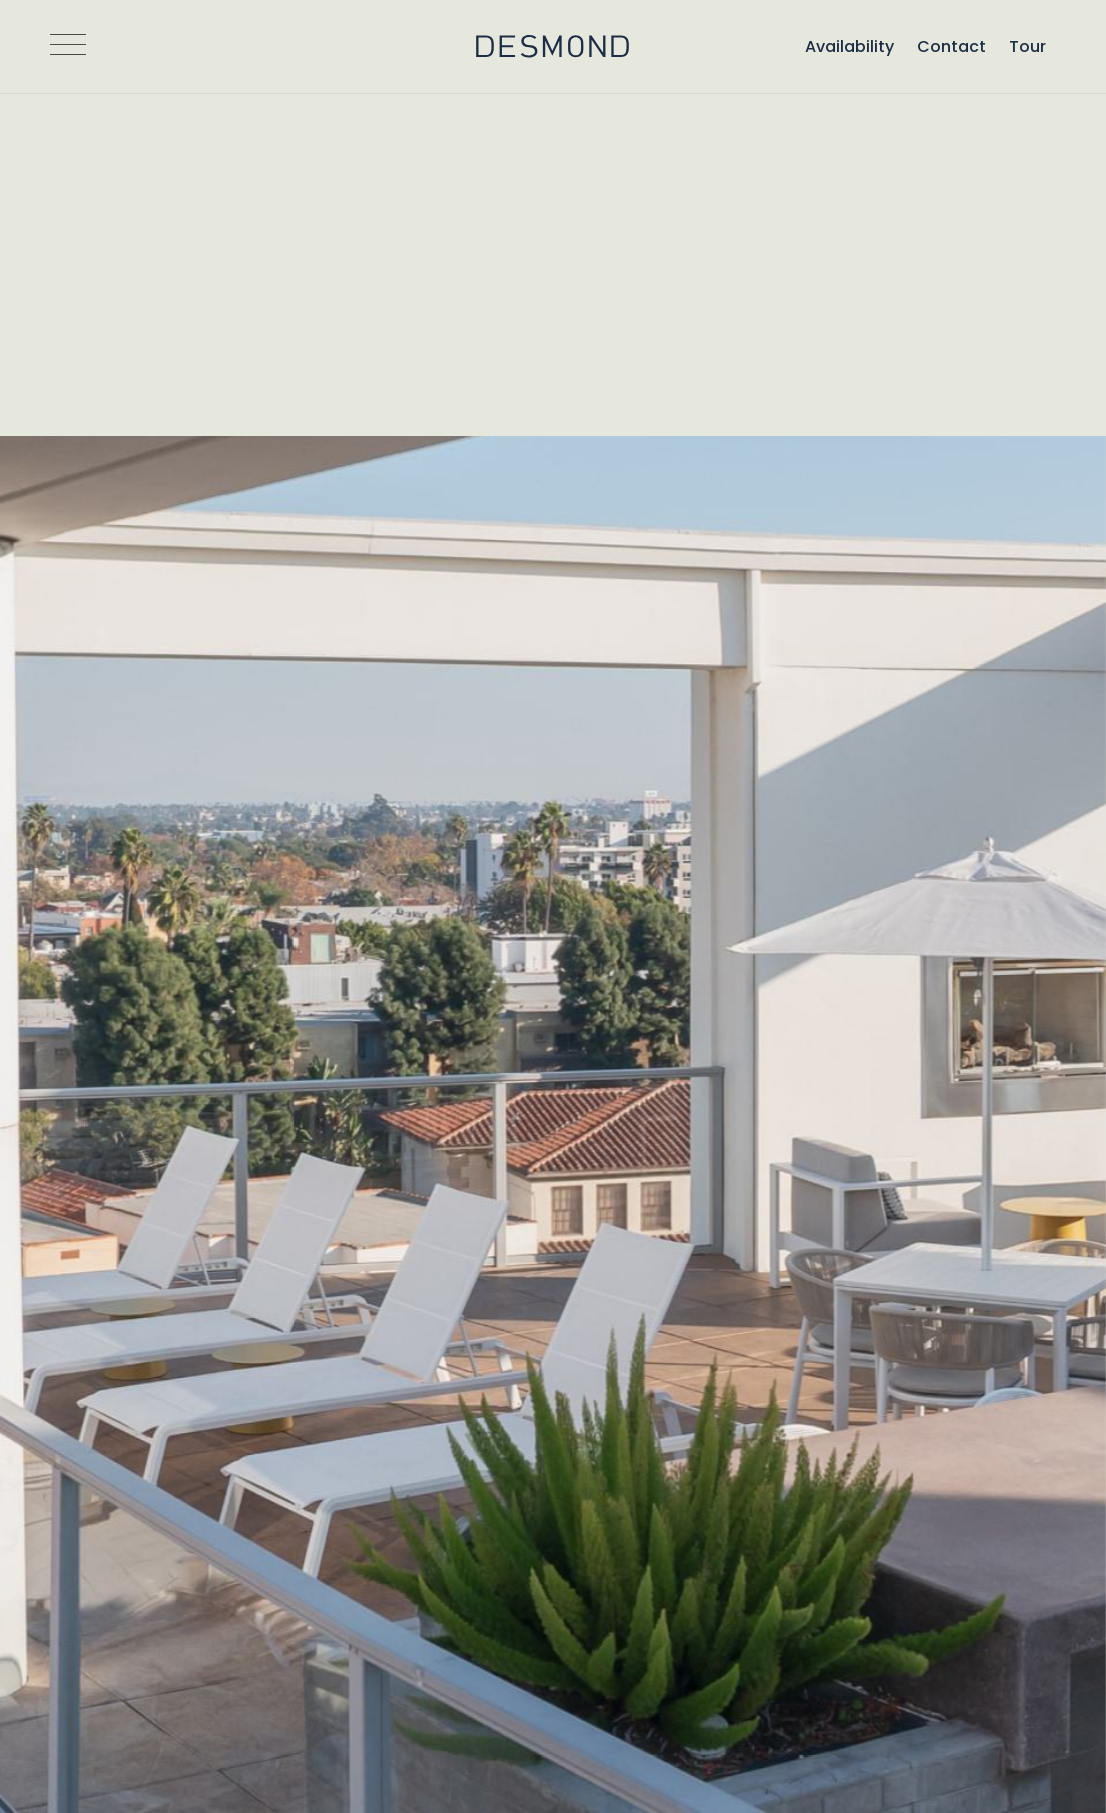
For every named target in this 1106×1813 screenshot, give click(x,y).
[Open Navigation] (68, 47)
